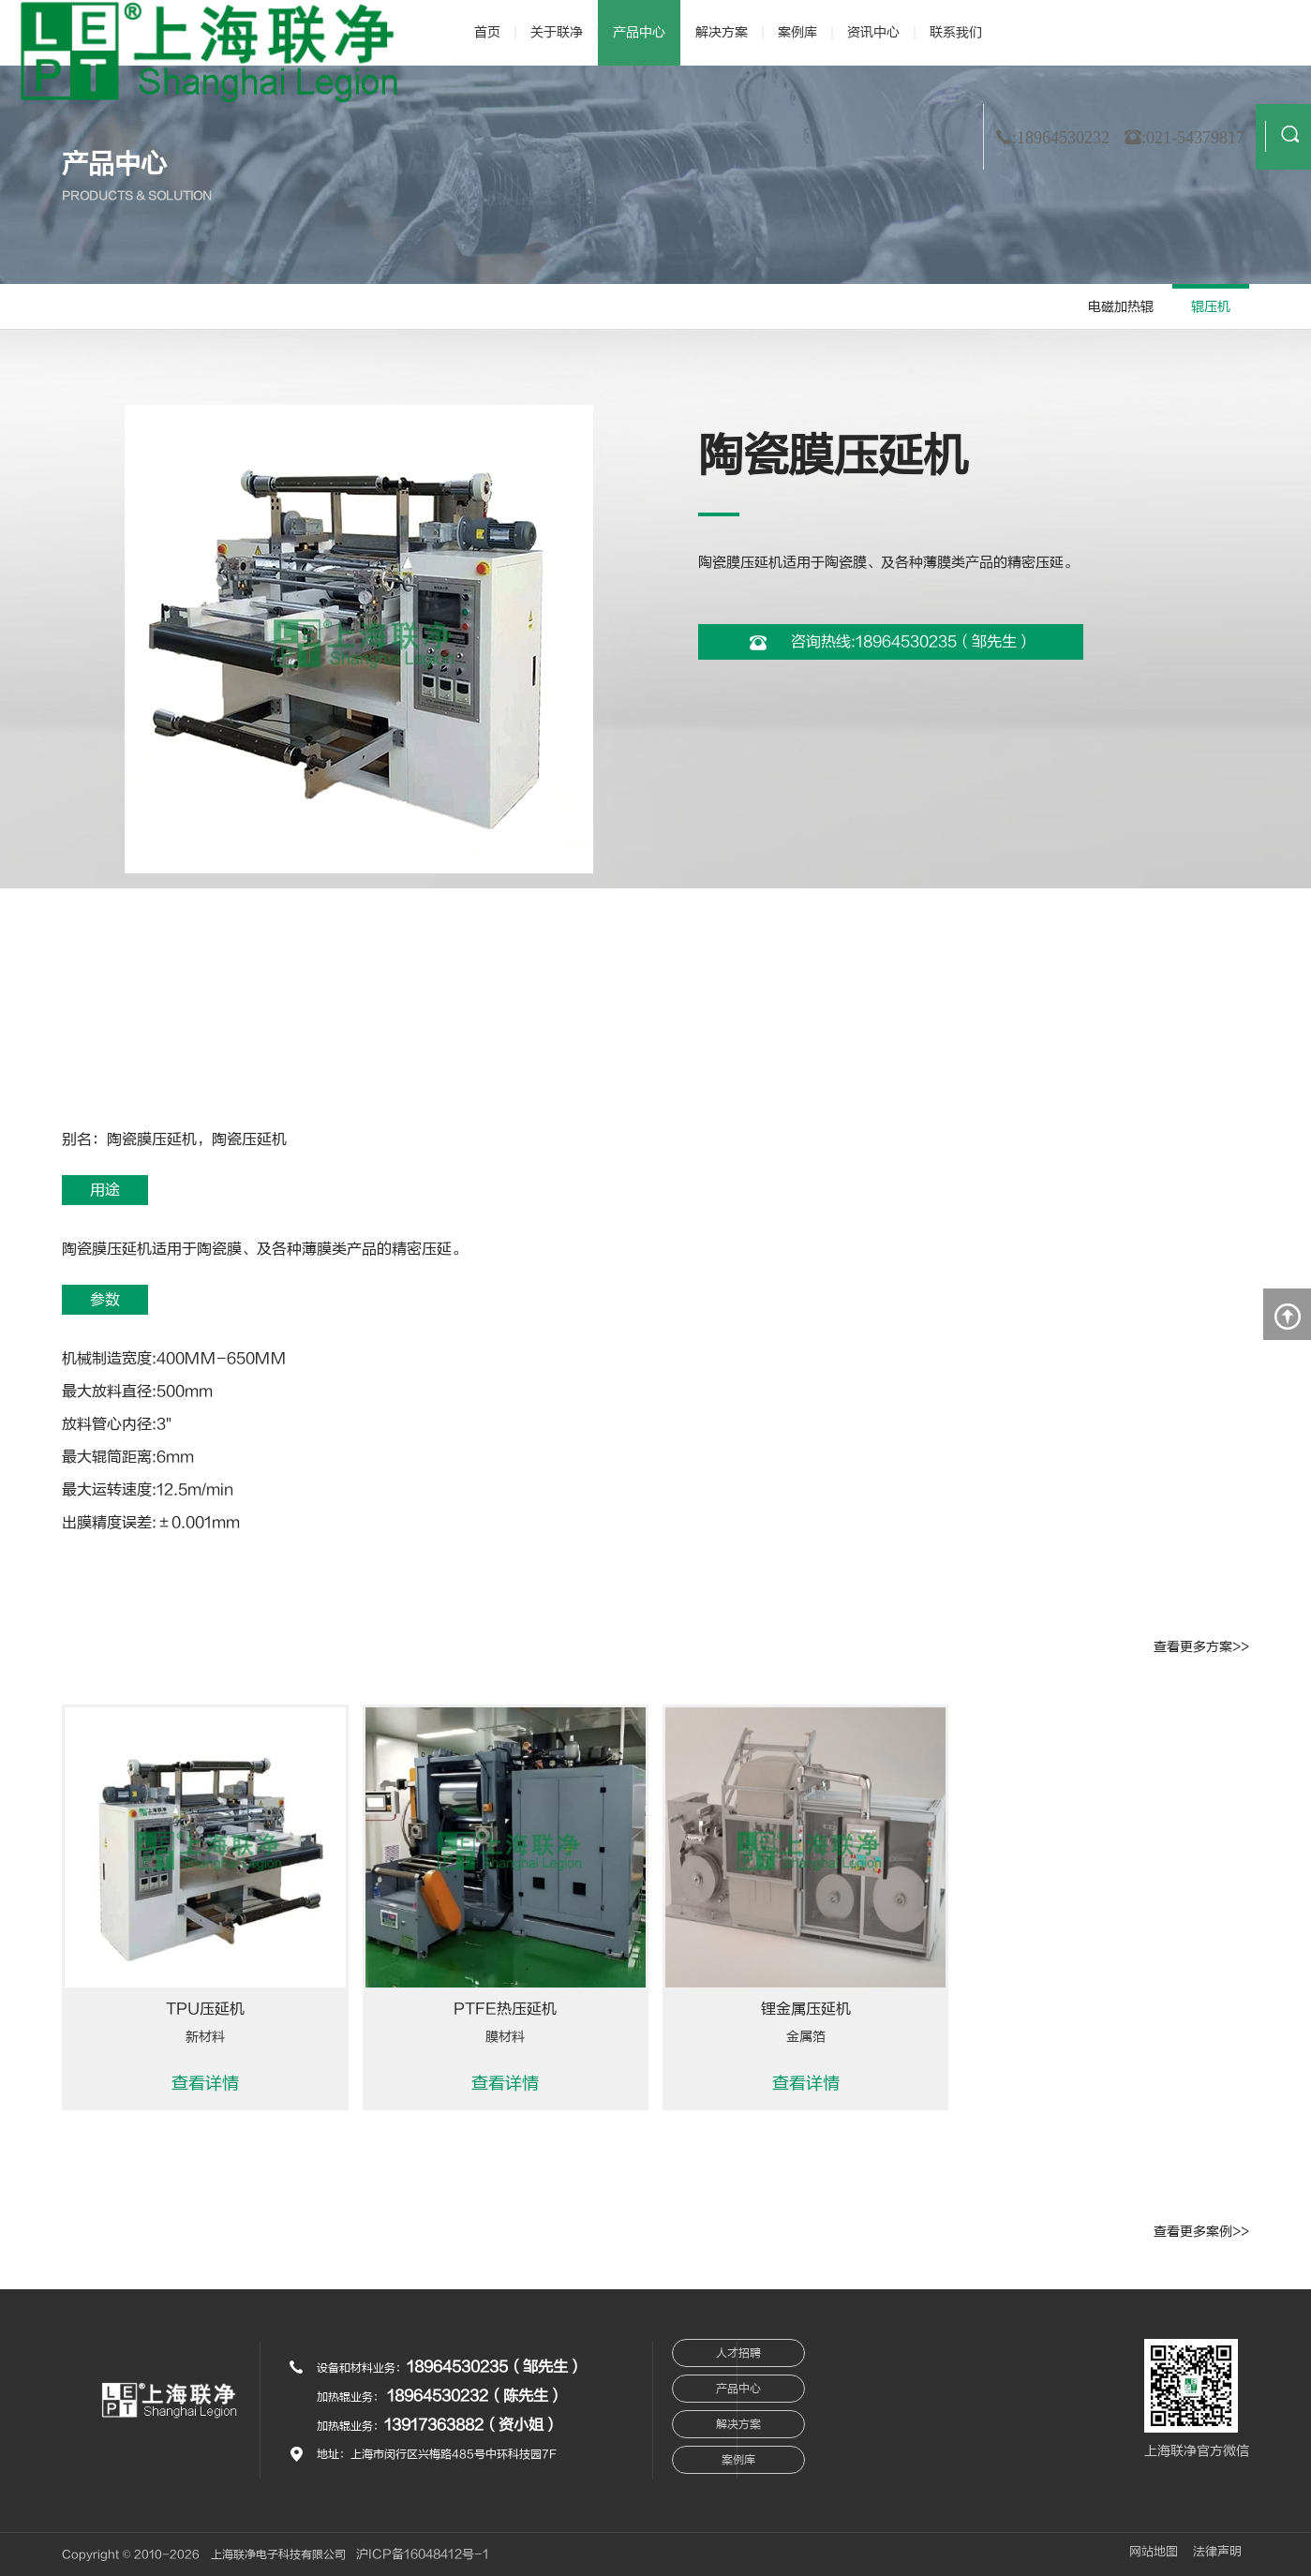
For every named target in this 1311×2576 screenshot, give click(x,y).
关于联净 (556, 32)
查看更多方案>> (1201, 1647)
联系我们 (956, 32)
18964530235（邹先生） (495, 2367)
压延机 (174, 1139)
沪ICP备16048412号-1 (423, 2554)
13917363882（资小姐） (471, 2425)
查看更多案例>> (1201, 2232)
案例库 (797, 32)
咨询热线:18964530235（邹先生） (891, 642)
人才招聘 (738, 2353)
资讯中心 (873, 32)
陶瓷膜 (129, 1139)
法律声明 (1217, 2551)
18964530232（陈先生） (475, 2396)
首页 (487, 32)
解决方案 (721, 32)
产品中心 (639, 32)
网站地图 (1152, 2551)
